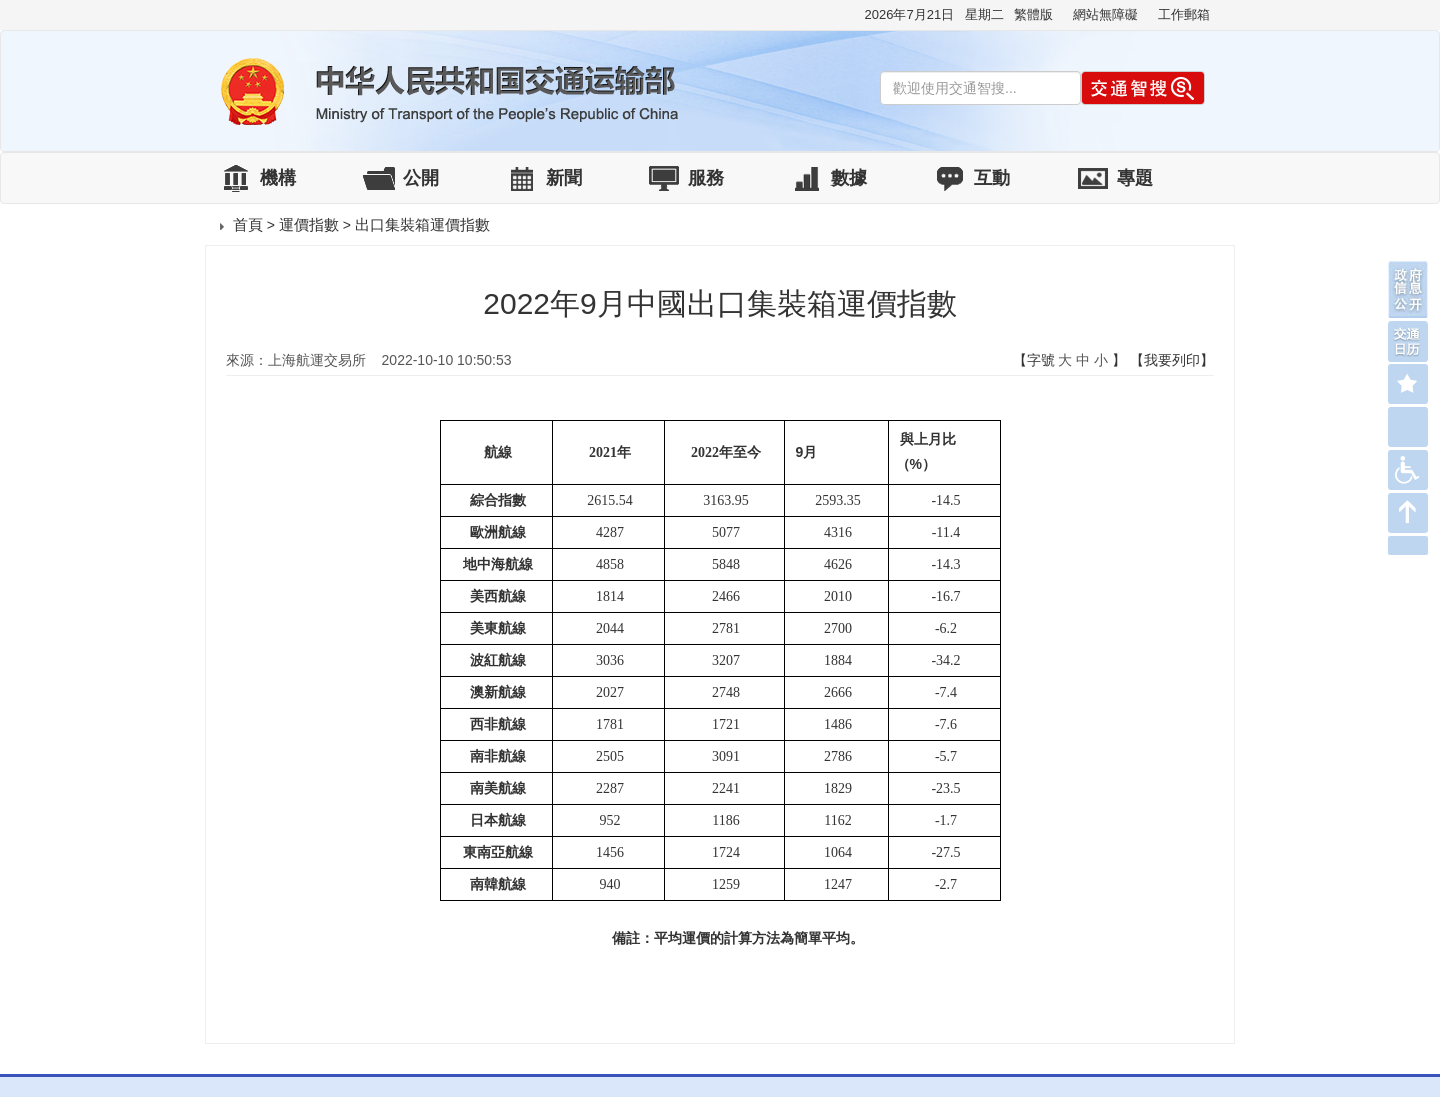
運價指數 (309, 224)
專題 (1135, 178)
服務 (706, 178)
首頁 (248, 224)
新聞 (564, 178)
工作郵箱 (1184, 14)
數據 (849, 178)
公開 (421, 178)
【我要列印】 (1172, 360)
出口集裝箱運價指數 (422, 224)
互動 (992, 178)
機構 (278, 178)
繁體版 (1033, 14)
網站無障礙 (1105, 14)
